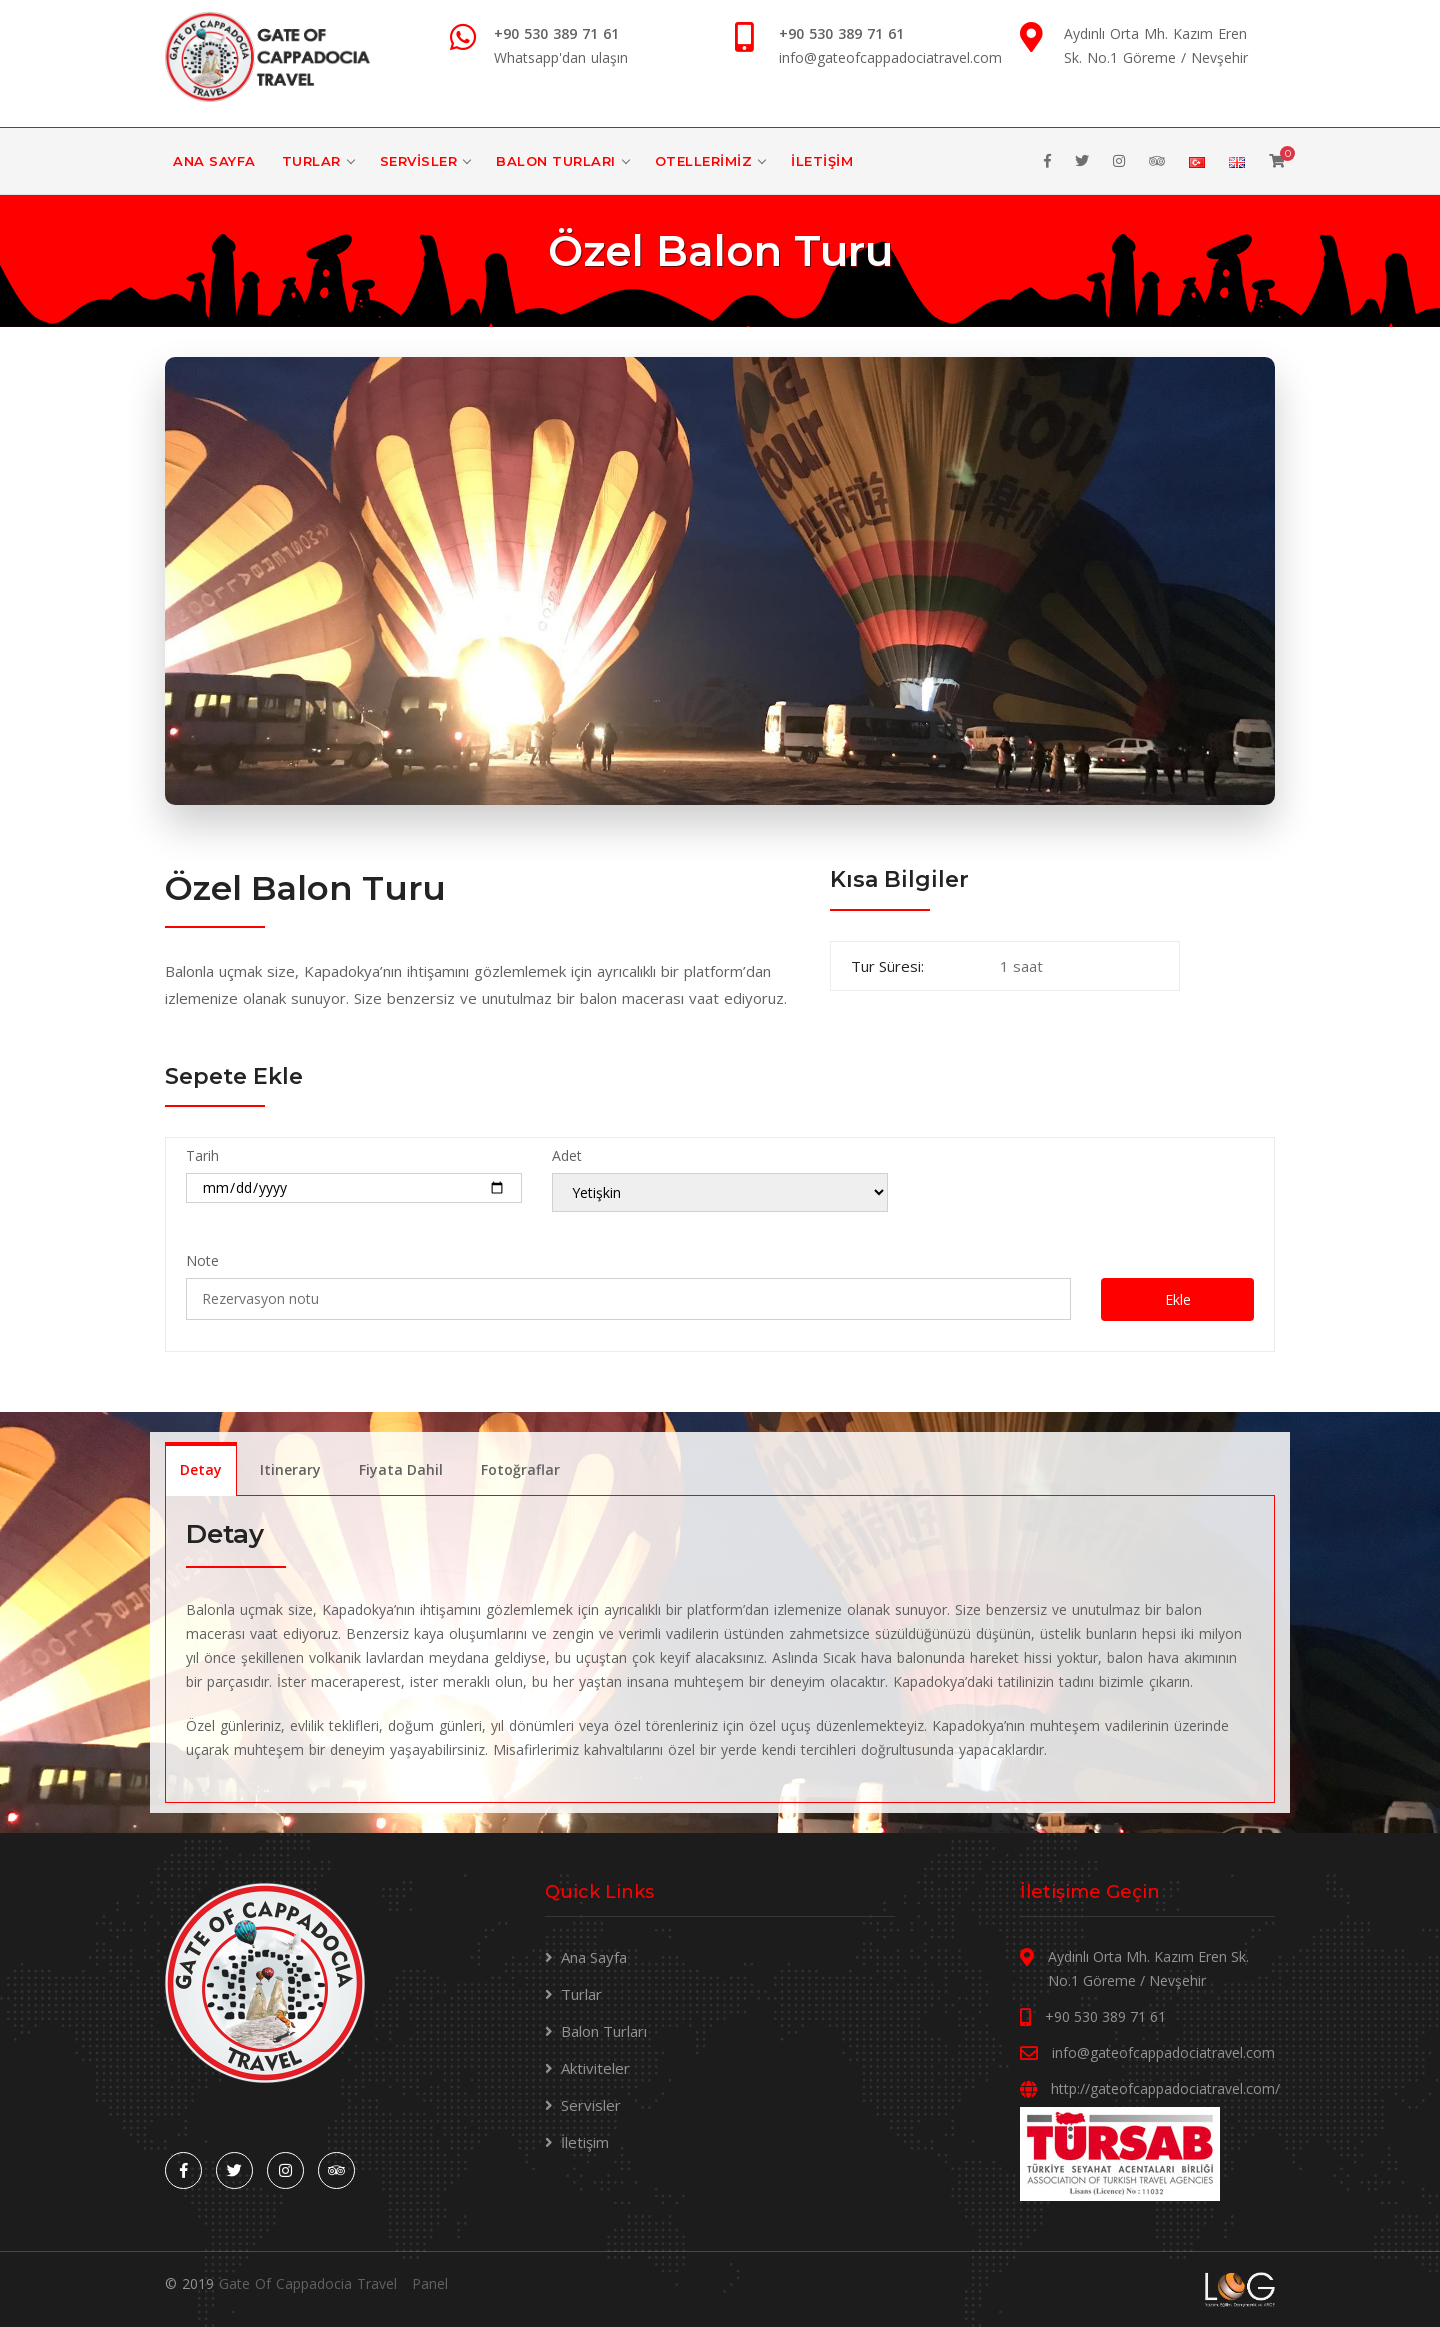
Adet (567, 1155)
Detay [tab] (201, 1469)
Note (202, 1260)
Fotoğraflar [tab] (520, 1469)
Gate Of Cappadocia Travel (308, 2283)
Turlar (311, 161)
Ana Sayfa (214, 161)
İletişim (822, 161)
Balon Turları (556, 161)
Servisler (419, 161)
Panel (430, 2283)
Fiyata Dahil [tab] (401, 1469)
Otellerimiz (704, 161)
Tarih (202, 1155)
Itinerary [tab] (290, 1469)
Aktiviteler (595, 2068)
